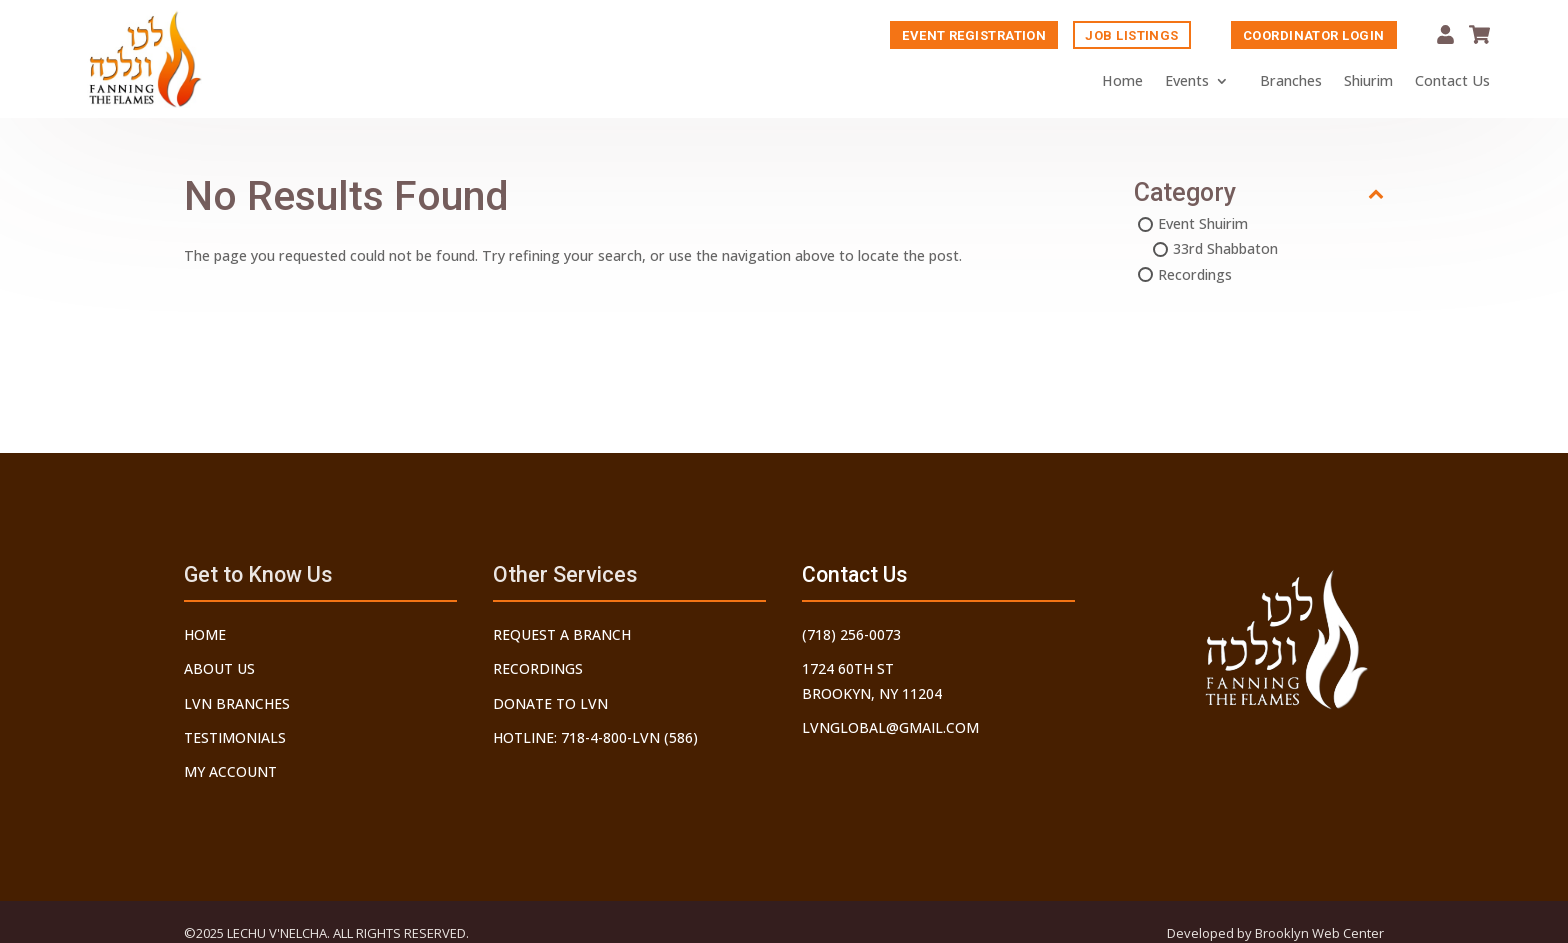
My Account (1445, 35)
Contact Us (1452, 81)
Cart (1479, 35)
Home (1122, 81)
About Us (219, 668)
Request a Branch (562, 634)
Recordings (1195, 276)
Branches (1291, 81)
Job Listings (1131, 36)
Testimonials (235, 737)
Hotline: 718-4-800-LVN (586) (595, 737)
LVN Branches (237, 703)
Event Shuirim (1203, 225)
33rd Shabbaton (1225, 250)
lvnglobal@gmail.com (890, 727)
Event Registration (974, 36)
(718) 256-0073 (851, 634)
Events (1187, 81)
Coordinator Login (1314, 36)
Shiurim (1368, 81)
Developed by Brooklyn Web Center (1275, 933)
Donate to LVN (550, 703)
